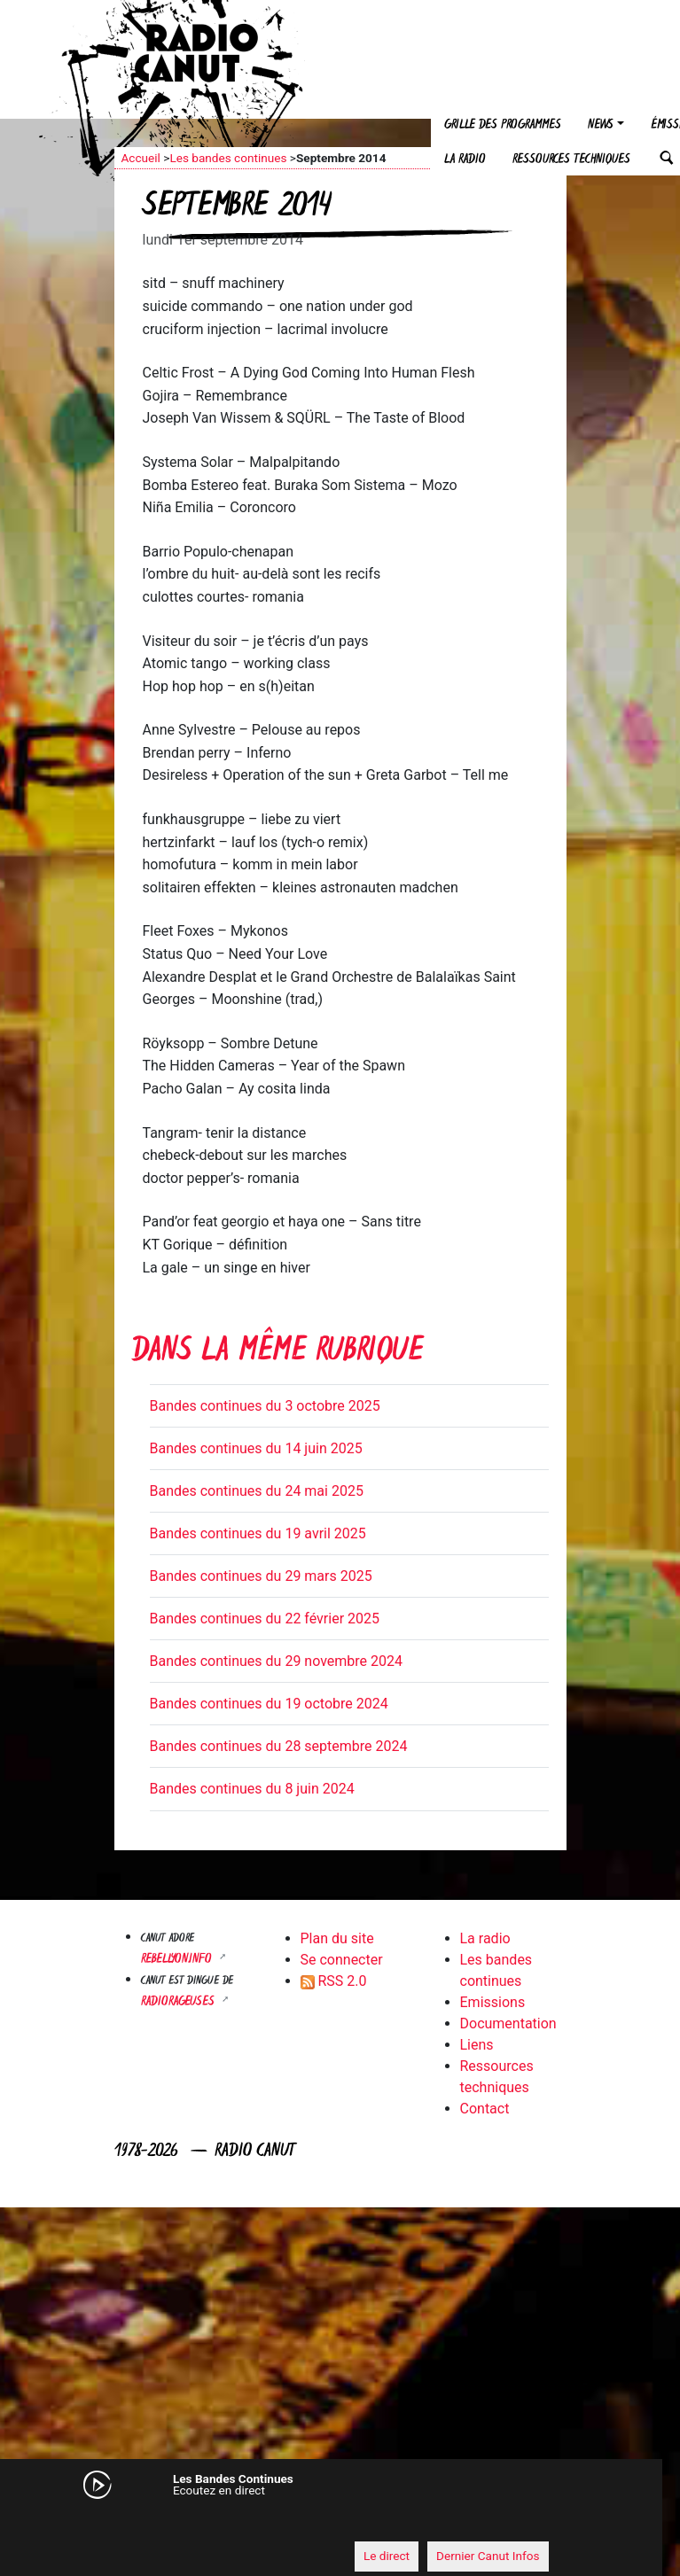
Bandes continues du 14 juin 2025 (256, 1448)
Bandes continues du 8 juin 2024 (252, 1788)
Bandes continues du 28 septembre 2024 (279, 1746)
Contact (485, 2108)
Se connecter (342, 1959)
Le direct (386, 2556)
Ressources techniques (571, 160)
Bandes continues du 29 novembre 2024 (276, 1661)
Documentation (508, 2023)
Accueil (140, 158)
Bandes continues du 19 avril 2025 (258, 1533)
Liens (477, 2044)
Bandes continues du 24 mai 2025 (256, 1491)
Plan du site (337, 1938)
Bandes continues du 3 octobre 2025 (265, 1405)
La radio (465, 160)
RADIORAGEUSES (179, 2002)
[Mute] (119, 2523)
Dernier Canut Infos (488, 2556)
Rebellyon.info (178, 1960)
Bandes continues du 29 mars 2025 (261, 1576)
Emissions (493, 2002)
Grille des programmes (502, 125)
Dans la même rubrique (277, 1353)
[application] (323, 2523)
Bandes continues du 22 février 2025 (265, 1618)
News (601, 125)
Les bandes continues (227, 158)
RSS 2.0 (334, 1981)
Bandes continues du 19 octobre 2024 (269, 1703)
